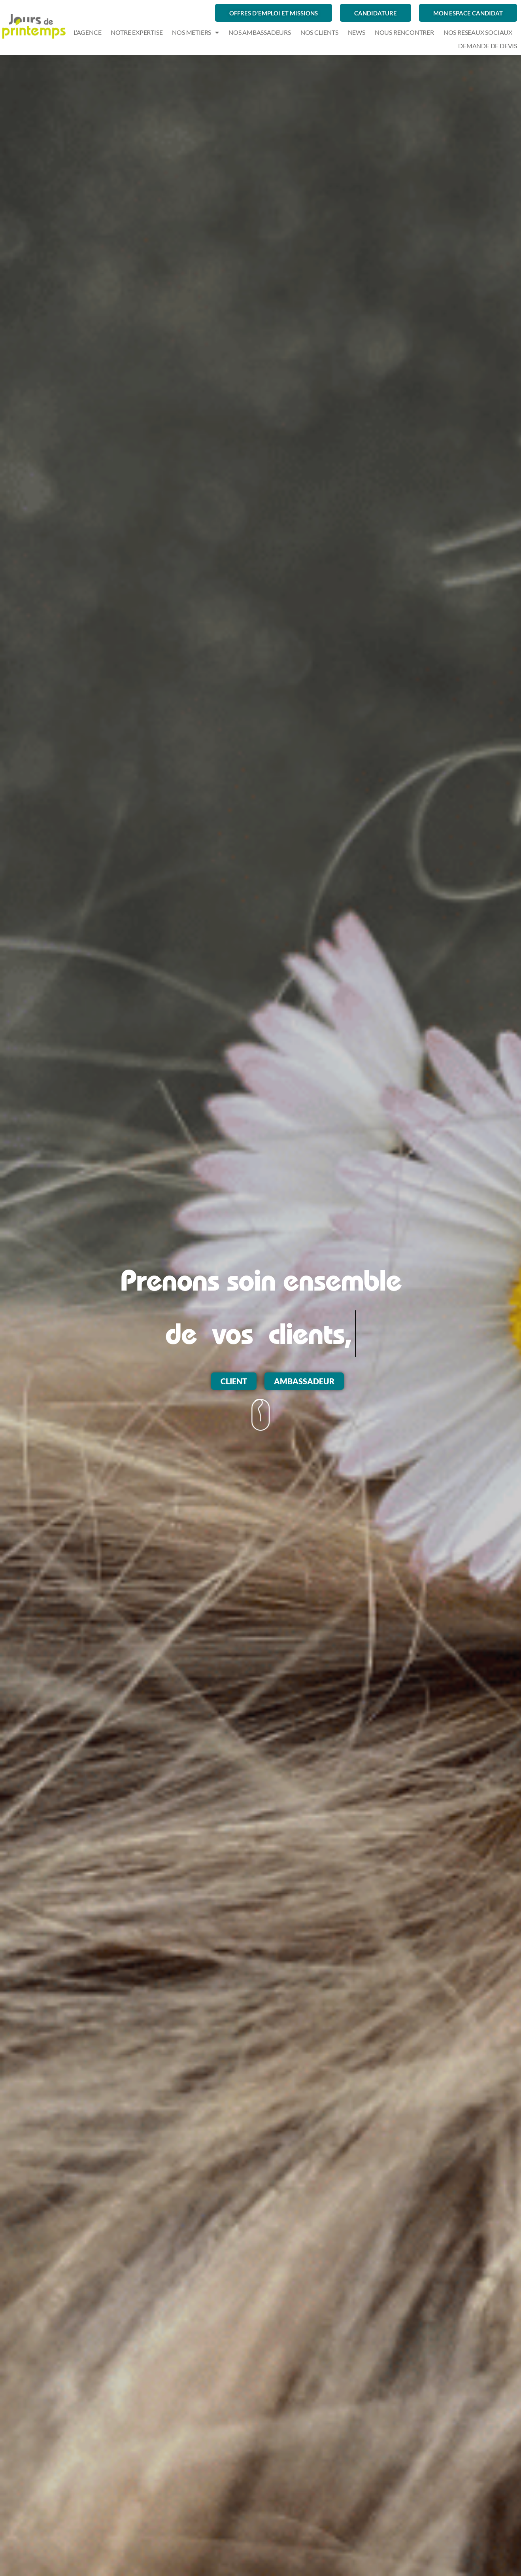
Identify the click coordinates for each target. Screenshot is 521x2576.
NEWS (356, 32)
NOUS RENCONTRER (404, 32)
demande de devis (487, 45)
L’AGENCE (87, 32)
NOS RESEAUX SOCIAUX (478, 32)
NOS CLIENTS (319, 32)
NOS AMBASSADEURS (259, 32)
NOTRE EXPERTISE (136, 32)
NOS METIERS (195, 32)
